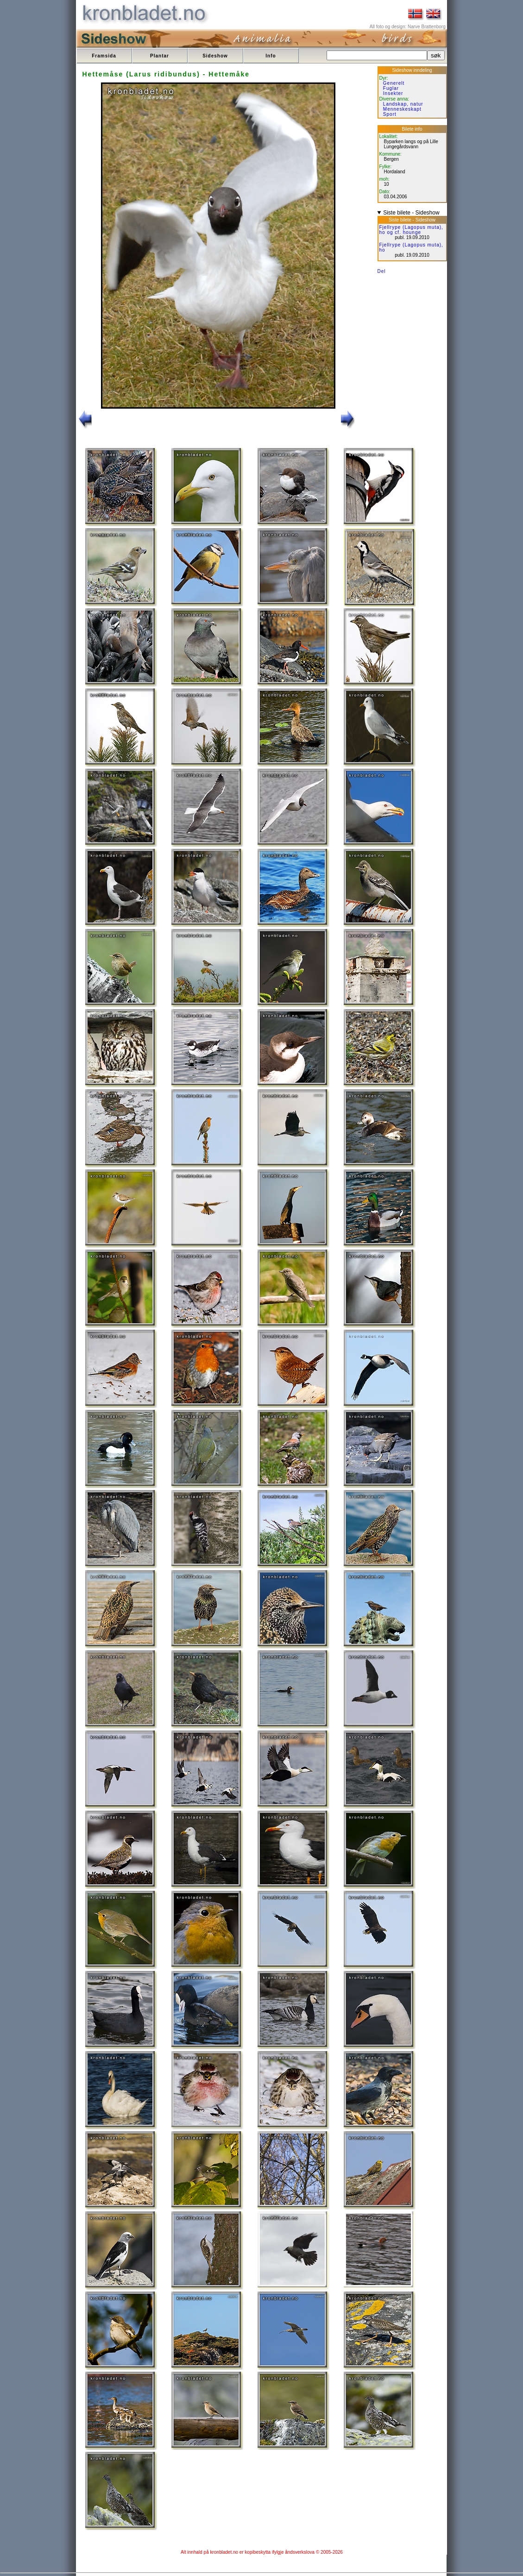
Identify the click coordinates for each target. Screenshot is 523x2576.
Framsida (104, 55)
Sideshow (215, 55)
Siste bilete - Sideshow (411, 212)
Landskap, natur (403, 104)
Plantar (159, 55)
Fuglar (391, 88)
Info (270, 55)
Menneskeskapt (402, 109)
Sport (390, 114)
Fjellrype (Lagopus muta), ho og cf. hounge (411, 230)
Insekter (393, 93)
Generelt (393, 83)
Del (382, 271)
